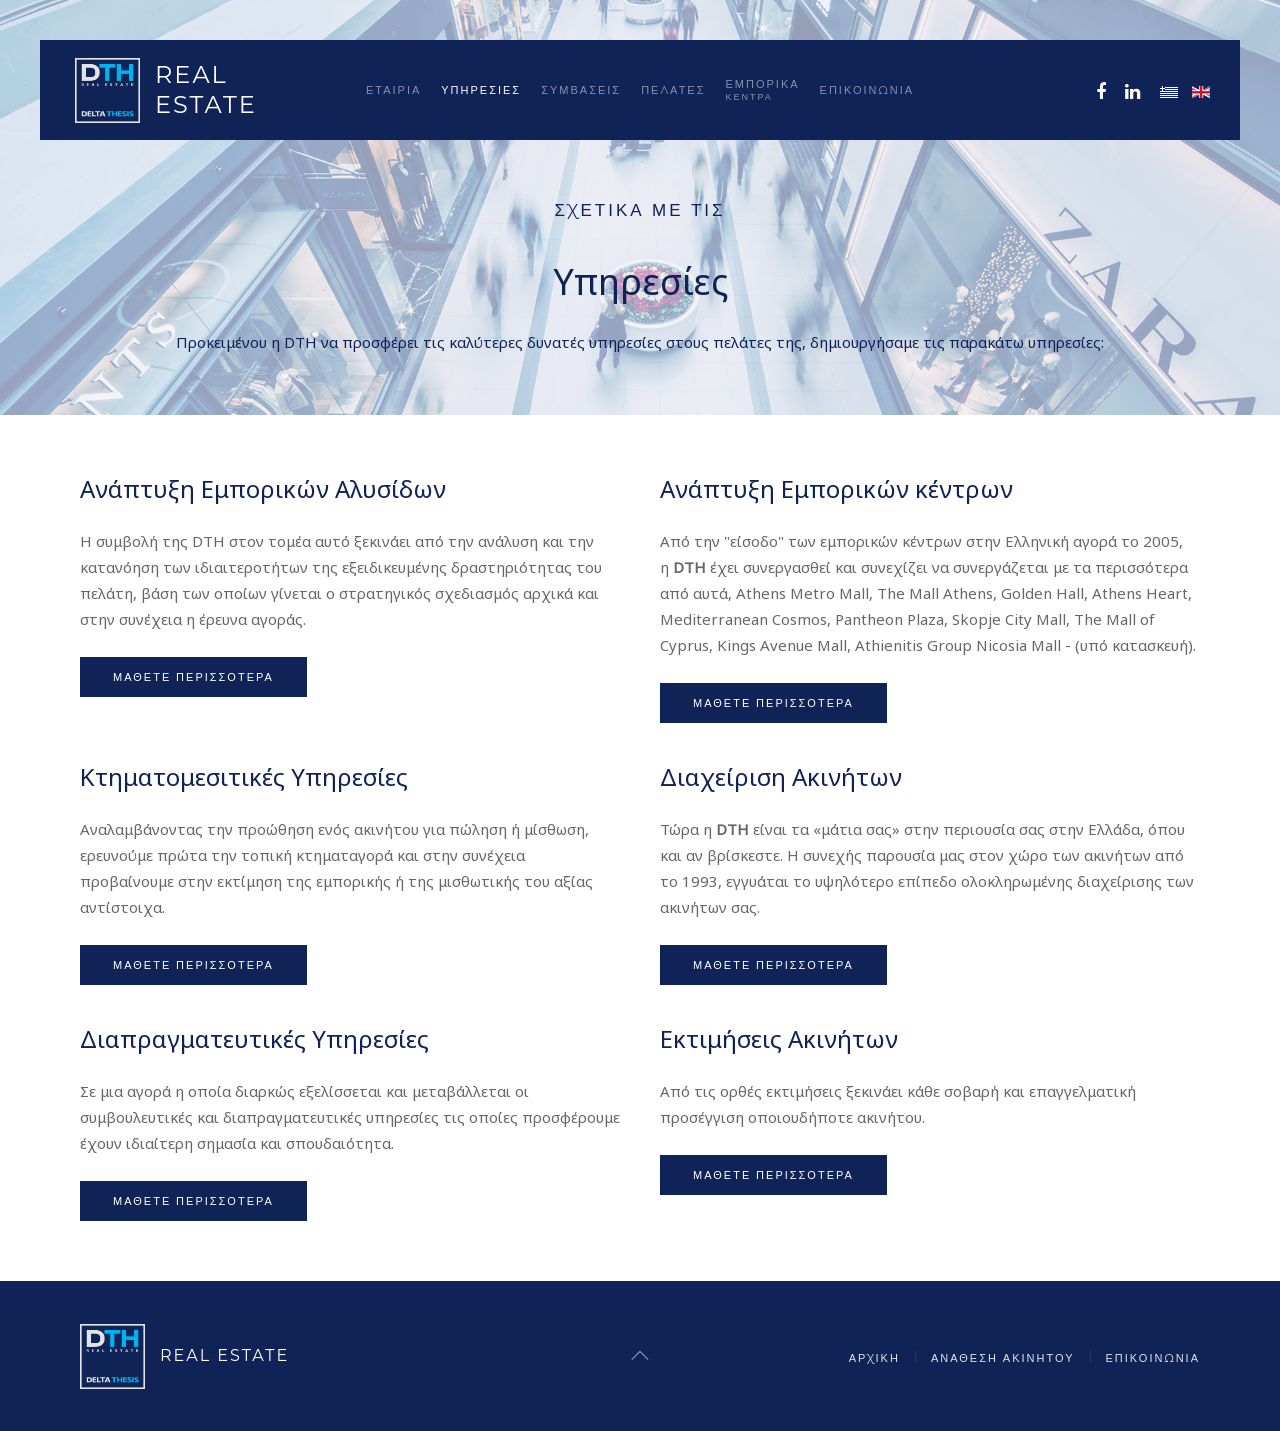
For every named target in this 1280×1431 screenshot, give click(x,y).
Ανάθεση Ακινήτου (1003, 1358)
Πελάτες (673, 90)
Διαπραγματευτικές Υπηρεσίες (254, 1038)
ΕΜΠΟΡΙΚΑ (763, 89)
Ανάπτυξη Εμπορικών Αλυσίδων (263, 488)
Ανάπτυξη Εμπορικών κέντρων (836, 488)
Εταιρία (393, 90)
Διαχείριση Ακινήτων (781, 776)
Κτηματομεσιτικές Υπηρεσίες (244, 776)
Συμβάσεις (581, 90)
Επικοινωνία (867, 90)
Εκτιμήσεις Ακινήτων (779, 1038)
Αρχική (874, 1358)
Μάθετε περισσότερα (193, 677)
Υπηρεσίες (481, 90)
